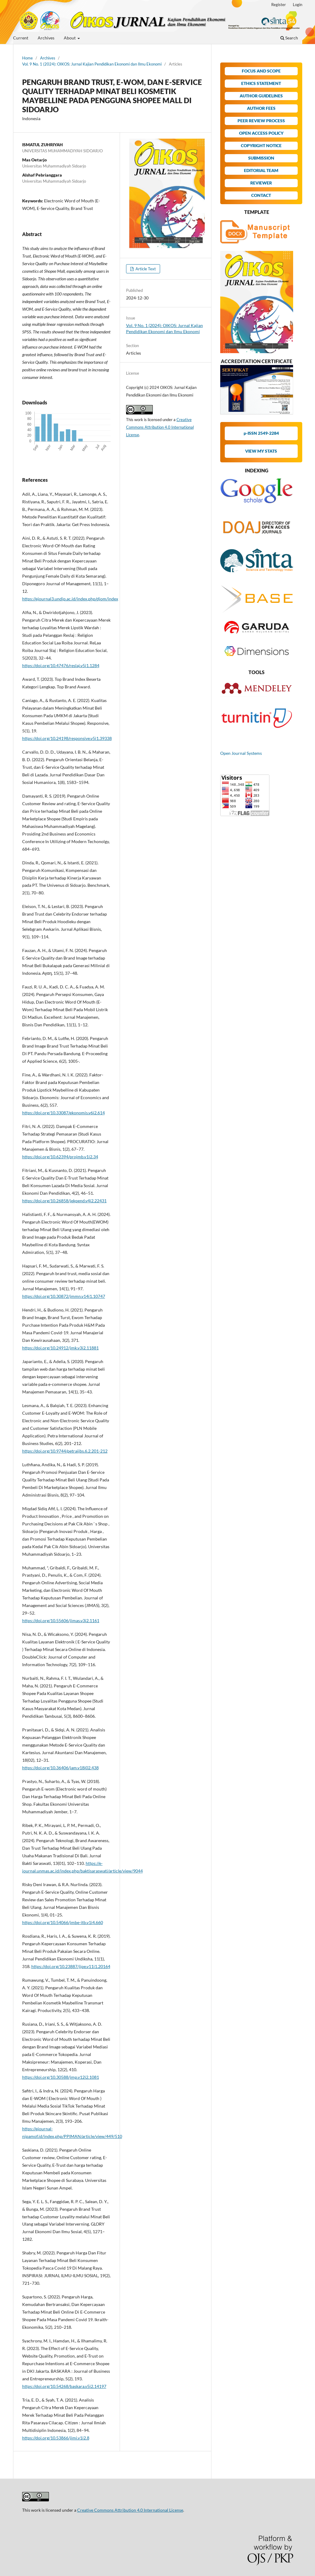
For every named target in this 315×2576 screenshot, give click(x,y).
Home (27, 58)
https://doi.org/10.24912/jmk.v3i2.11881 (60, 1347)
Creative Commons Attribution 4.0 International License (160, 427)
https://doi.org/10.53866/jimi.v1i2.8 (55, 2437)
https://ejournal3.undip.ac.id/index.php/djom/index (70, 598)
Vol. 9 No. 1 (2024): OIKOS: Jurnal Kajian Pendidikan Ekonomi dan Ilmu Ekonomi (92, 64)
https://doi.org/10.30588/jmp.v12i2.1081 (60, 2077)
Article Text (145, 268)
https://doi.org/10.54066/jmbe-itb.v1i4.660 (62, 1922)
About (70, 37)
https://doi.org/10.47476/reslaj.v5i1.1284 (60, 665)
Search (289, 37)
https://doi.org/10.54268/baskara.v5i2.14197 (64, 2386)
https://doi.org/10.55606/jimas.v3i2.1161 (60, 1620)
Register (278, 4)
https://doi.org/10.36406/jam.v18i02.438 (60, 1767)
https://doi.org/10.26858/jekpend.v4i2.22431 (64, 1200)
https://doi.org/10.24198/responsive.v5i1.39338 (67, 738)
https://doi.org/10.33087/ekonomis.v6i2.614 (63, 1112)
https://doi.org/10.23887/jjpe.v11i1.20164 (70, 1966)
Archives (46, 37)
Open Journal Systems (241, 753)
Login (297, 4)
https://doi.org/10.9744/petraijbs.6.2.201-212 (65, 1450)
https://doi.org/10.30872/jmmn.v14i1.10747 (63, 1296)
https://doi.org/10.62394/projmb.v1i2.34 (60, 1156)
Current (20, 37)
